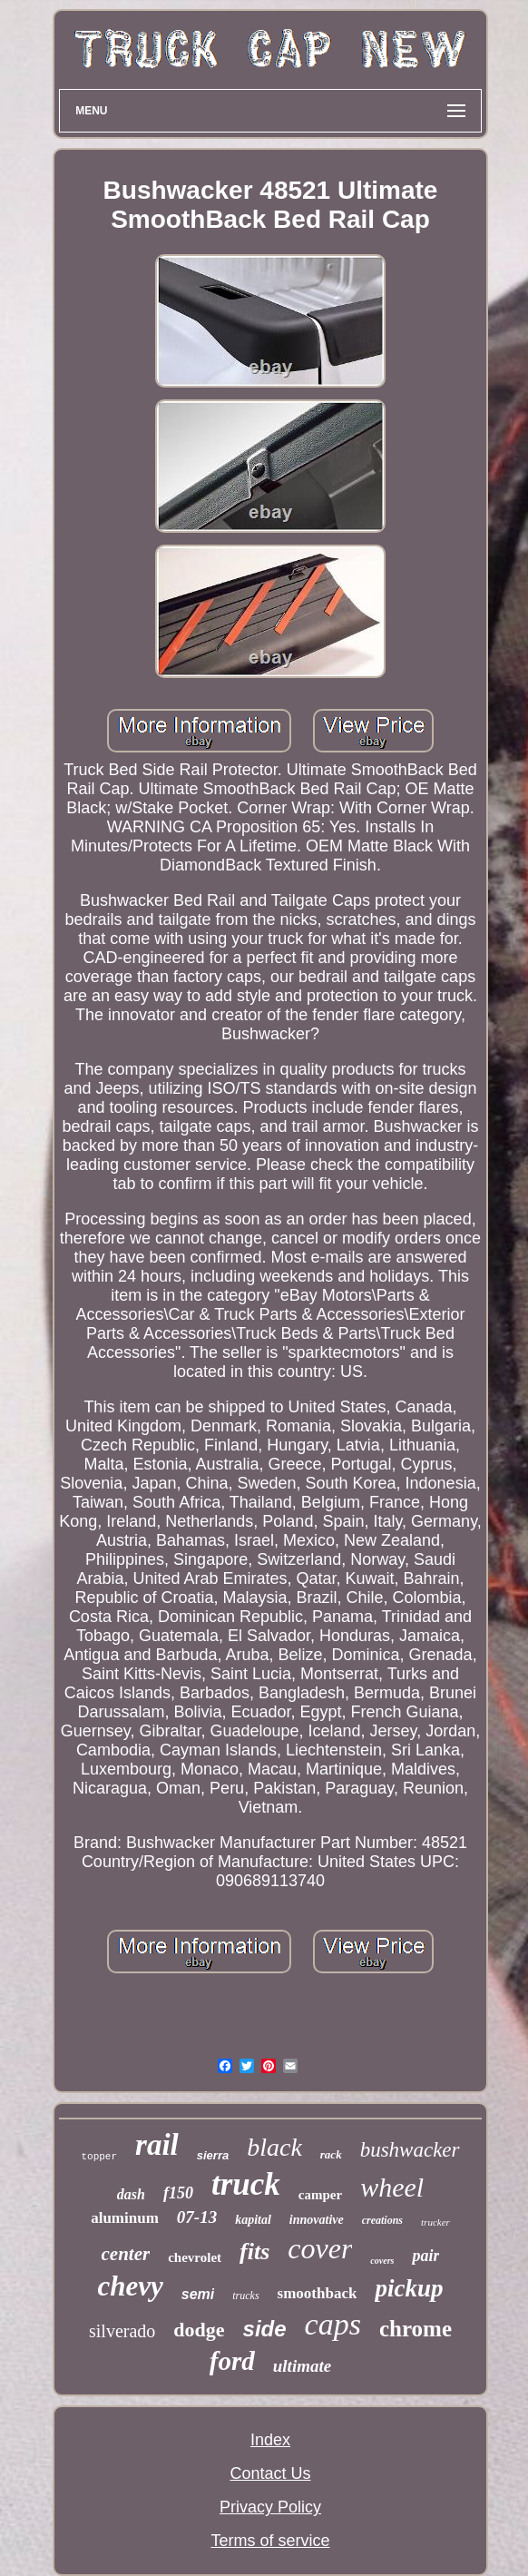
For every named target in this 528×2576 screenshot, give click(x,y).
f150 (178, 2193)
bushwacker (410, 2149)
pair (425, 2256)
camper (320, 2195)
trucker (435, 2222)
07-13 (197, 2217)
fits (254, 2251)
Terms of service (269, 2541)
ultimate (302, 2365)
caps (333, 2324)
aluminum (125, 2218)
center (126, 2254)
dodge (198, 2329)
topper (99, 2156)
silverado (122, 2331)
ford (232, 2360)
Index (270, 2440)
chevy (130, 2286)
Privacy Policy (270, 2507)
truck (245, 2184)
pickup (409, 2288)
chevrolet (194, 2257)
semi (197, 2294)
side (265, 2328)
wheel (392, 2187)
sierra (213, 2155)
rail (157, 2145)
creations (382, 2220)
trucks (245, 2295)
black (274, 2147)
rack (331, 2154)
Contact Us (270, 2473)
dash (131, 2194)
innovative (316, 2220)
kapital (253, 2220)
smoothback (317, 2293)
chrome (415, 2328)
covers (382, 2261)
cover (320, 2248)
